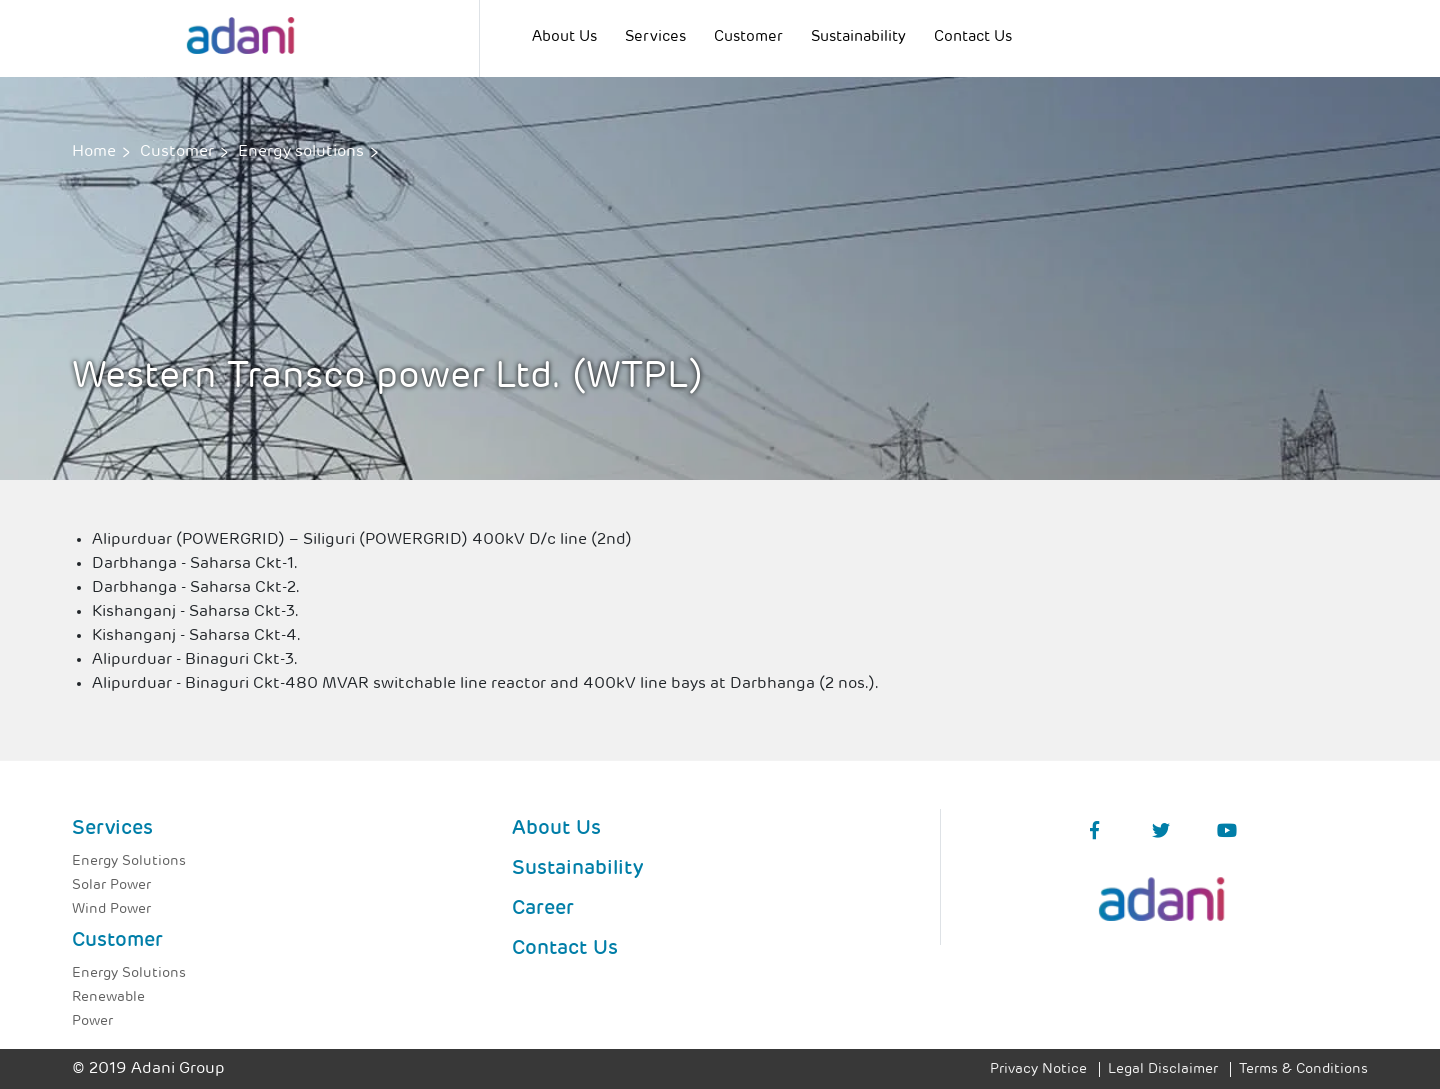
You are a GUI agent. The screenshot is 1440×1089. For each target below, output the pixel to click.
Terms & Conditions (1303, 1069)
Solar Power (111, 885)
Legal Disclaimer (1163, 1069)
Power (92, 1021)
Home (94, 152)
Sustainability (858, 37)
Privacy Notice (1038, 1069)
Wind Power (111, 909)
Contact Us (973, 37)
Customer (748, 37)
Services (655, 37)
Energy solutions (301, 152)
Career (543, 909)
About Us (564, 37)
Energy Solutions (129, 861)
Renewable (108, 997)
